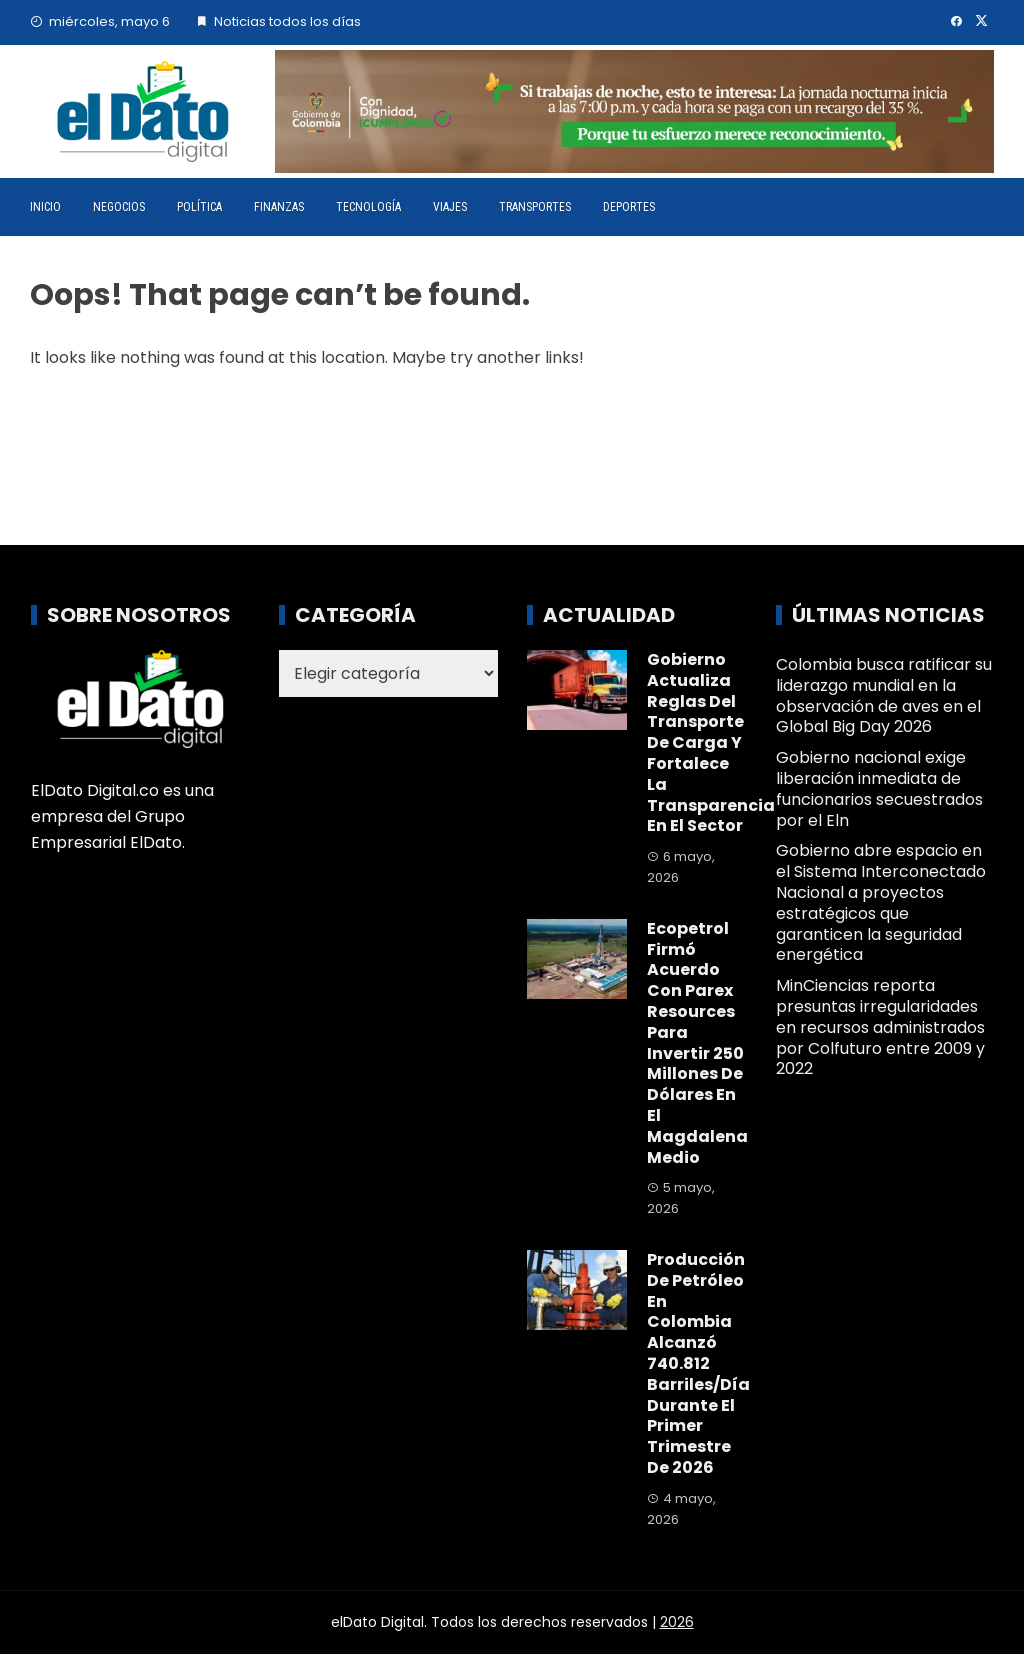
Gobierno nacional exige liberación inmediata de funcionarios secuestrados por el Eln (879, 788)
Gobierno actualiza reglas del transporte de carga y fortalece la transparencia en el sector (711, 742)
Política (199, 207)
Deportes (629, 207)
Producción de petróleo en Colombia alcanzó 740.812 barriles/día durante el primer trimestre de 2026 (698, 1363)
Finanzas (279, 207)
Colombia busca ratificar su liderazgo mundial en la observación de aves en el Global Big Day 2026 (884, 695)
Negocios (119, 207)
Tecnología (368, 207)
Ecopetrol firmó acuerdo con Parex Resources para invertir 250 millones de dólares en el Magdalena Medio (697, 1043)
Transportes (535, 207)
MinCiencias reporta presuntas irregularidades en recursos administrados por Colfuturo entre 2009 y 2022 (880, 1027)
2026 (677, 1622)
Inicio (45, 207)
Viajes (450, 207)
